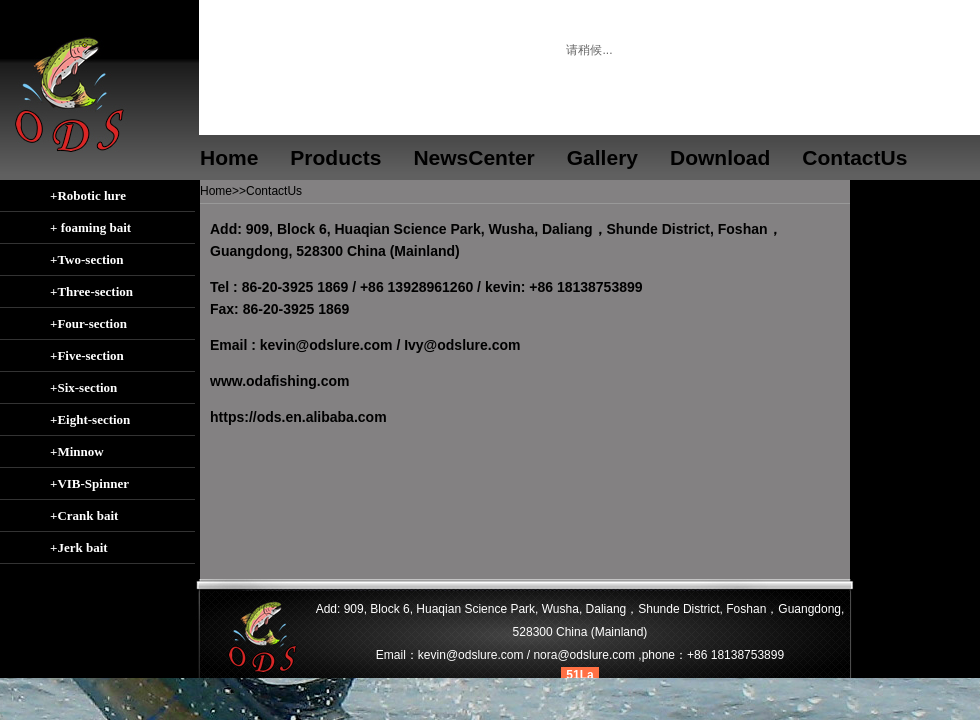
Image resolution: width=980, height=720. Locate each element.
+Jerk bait (79, 547)
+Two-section (87, 259)
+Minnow (77, 451)
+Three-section (91, 291)
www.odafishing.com (280, 381)
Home (229, 157)
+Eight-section (90, 419)
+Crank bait (84, 515)
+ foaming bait (90, 227)
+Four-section (88, 323)
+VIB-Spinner (89, 483)
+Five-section (87, 355)
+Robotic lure (88, 195)
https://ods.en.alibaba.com (298, 417)
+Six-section (83, 387)
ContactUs (274, 191)
